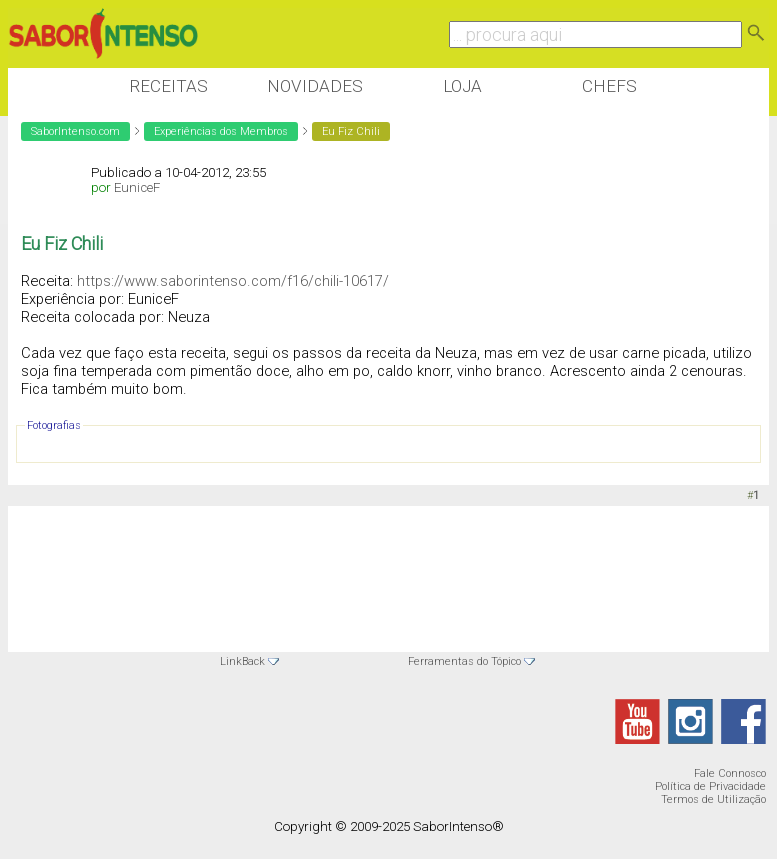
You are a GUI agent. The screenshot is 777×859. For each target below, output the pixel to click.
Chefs (609, 86)
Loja (462, 86)
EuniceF (137, 187)
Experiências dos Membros (221, 131)
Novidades (315, 86)
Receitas (168, 86)
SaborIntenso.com (75, 131)
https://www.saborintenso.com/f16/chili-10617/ (233, 281)
